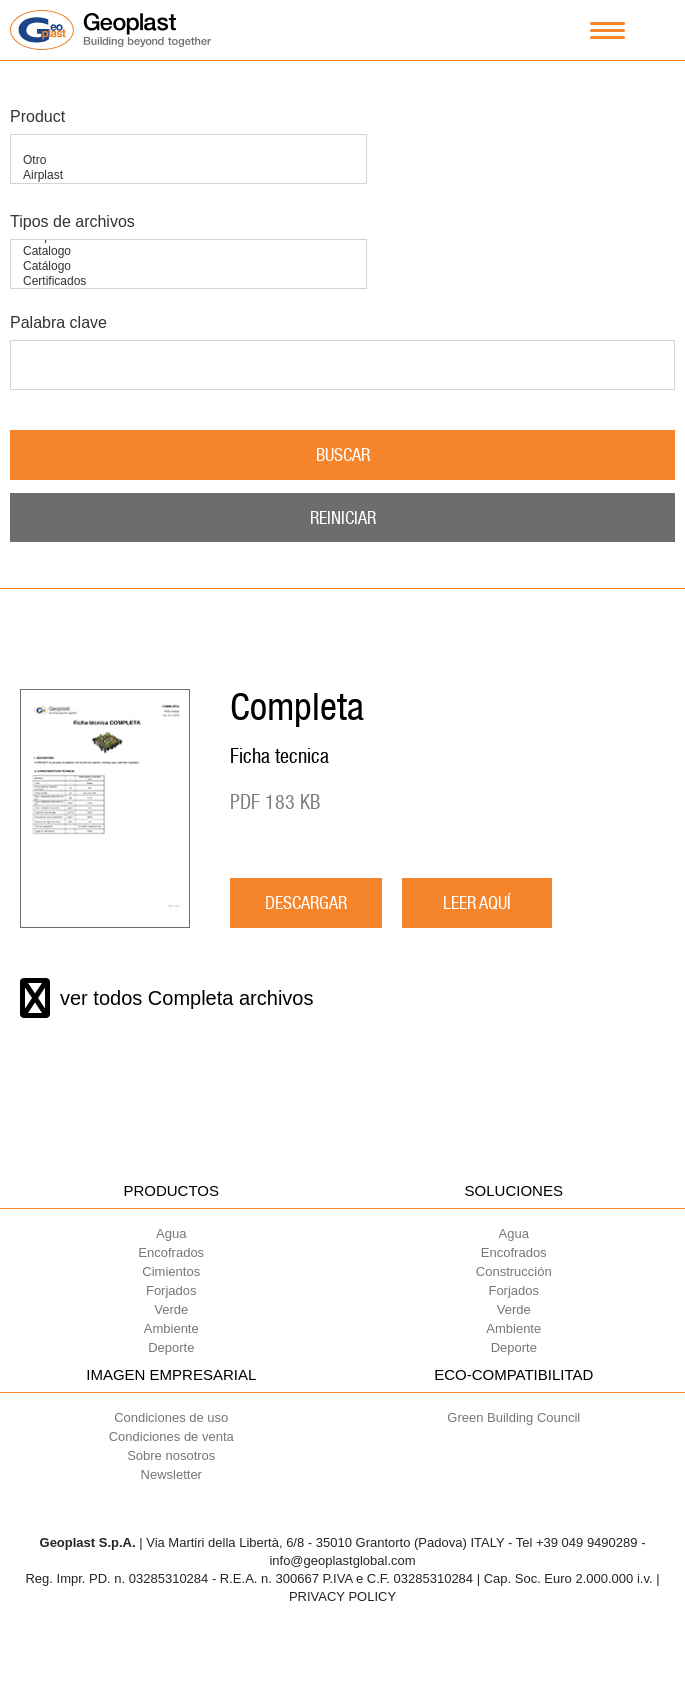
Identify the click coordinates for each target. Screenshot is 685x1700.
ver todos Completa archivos (166, 998)
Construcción (514, 1271)
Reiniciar (343, 517)
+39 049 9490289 (587, 1542)
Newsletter (171, 1474)
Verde (171, 1309)
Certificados (188, 281)
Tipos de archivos (72, 221)
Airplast (188, 175)
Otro (188, 160)
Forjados (171, 1290)
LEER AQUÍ (477, 902)
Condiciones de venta (171, 1436)
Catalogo (188, 251)
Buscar (343, 454)
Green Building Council (513, 1417)
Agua (171, 1233)
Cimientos (171, 1271)
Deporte (171, 1347)
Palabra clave (58, 322)
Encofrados (171, 1252)
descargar (306, 902)
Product (37, 116)
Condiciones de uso (171, 1417)
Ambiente (171, 1328)
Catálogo (188, 266)
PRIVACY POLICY (342, 1596)
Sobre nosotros (171, 1455)
